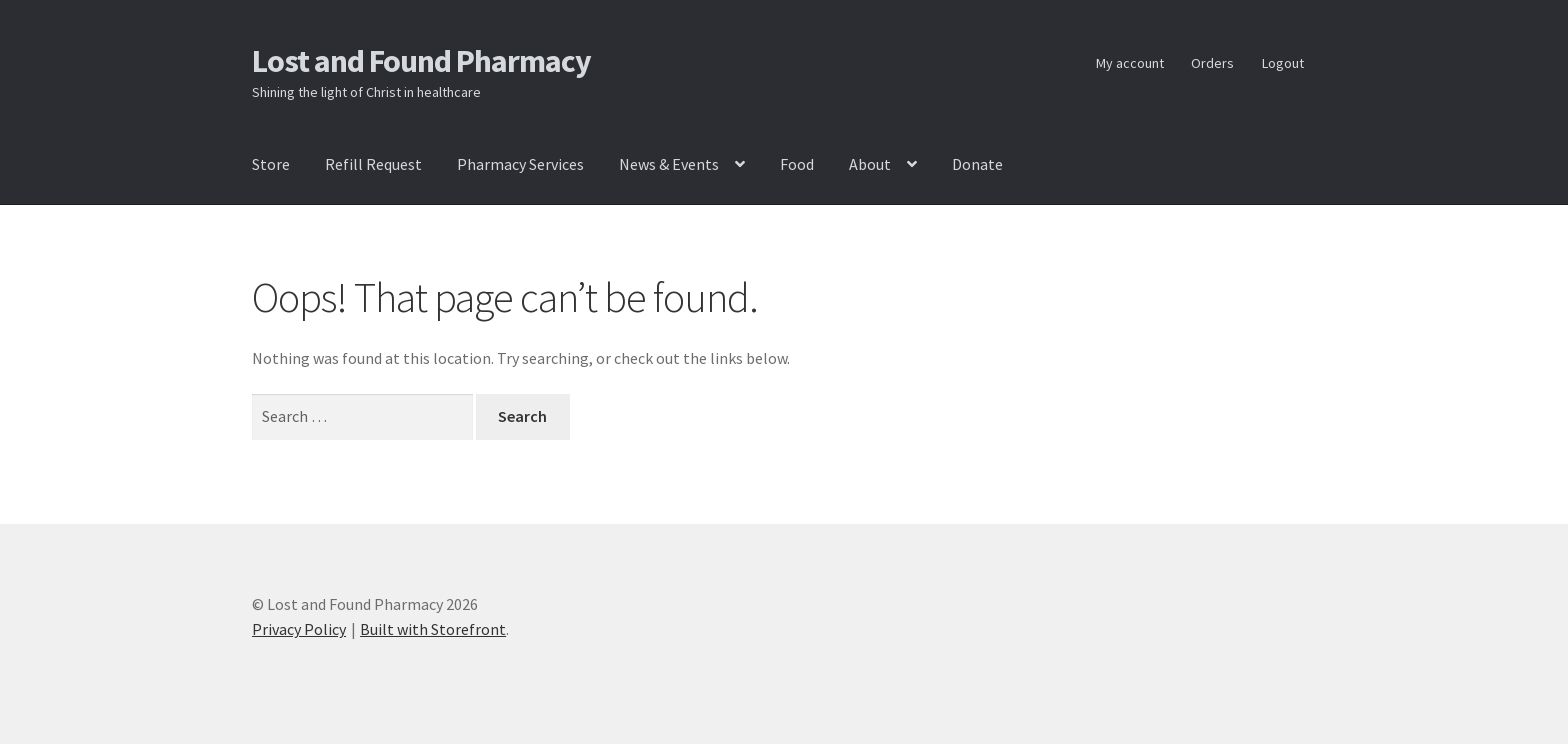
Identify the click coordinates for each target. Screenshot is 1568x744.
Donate (977, 164)
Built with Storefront (433, 629)
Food (797, 164)
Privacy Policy (299, 629)
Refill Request (373, 164)
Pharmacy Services (520, 164)
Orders (1212, 63)
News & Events (669, 164)
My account (1130, 63)
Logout (1283, 63)
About (870, 164)
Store (271, 164)
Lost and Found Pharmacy (421, 61)
